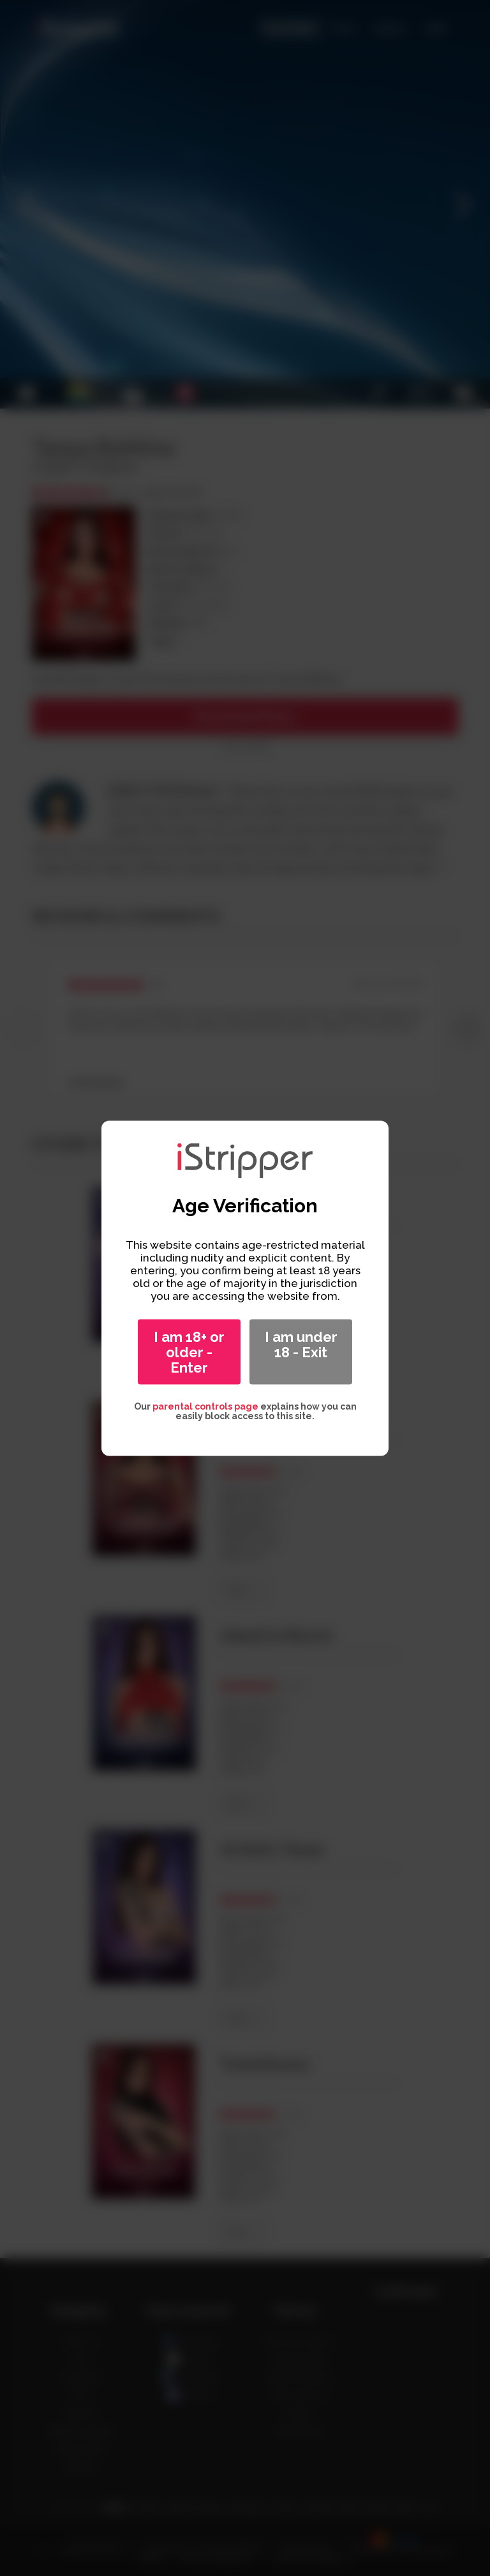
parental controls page (205, 1406)
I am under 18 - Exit (301, 1344)
